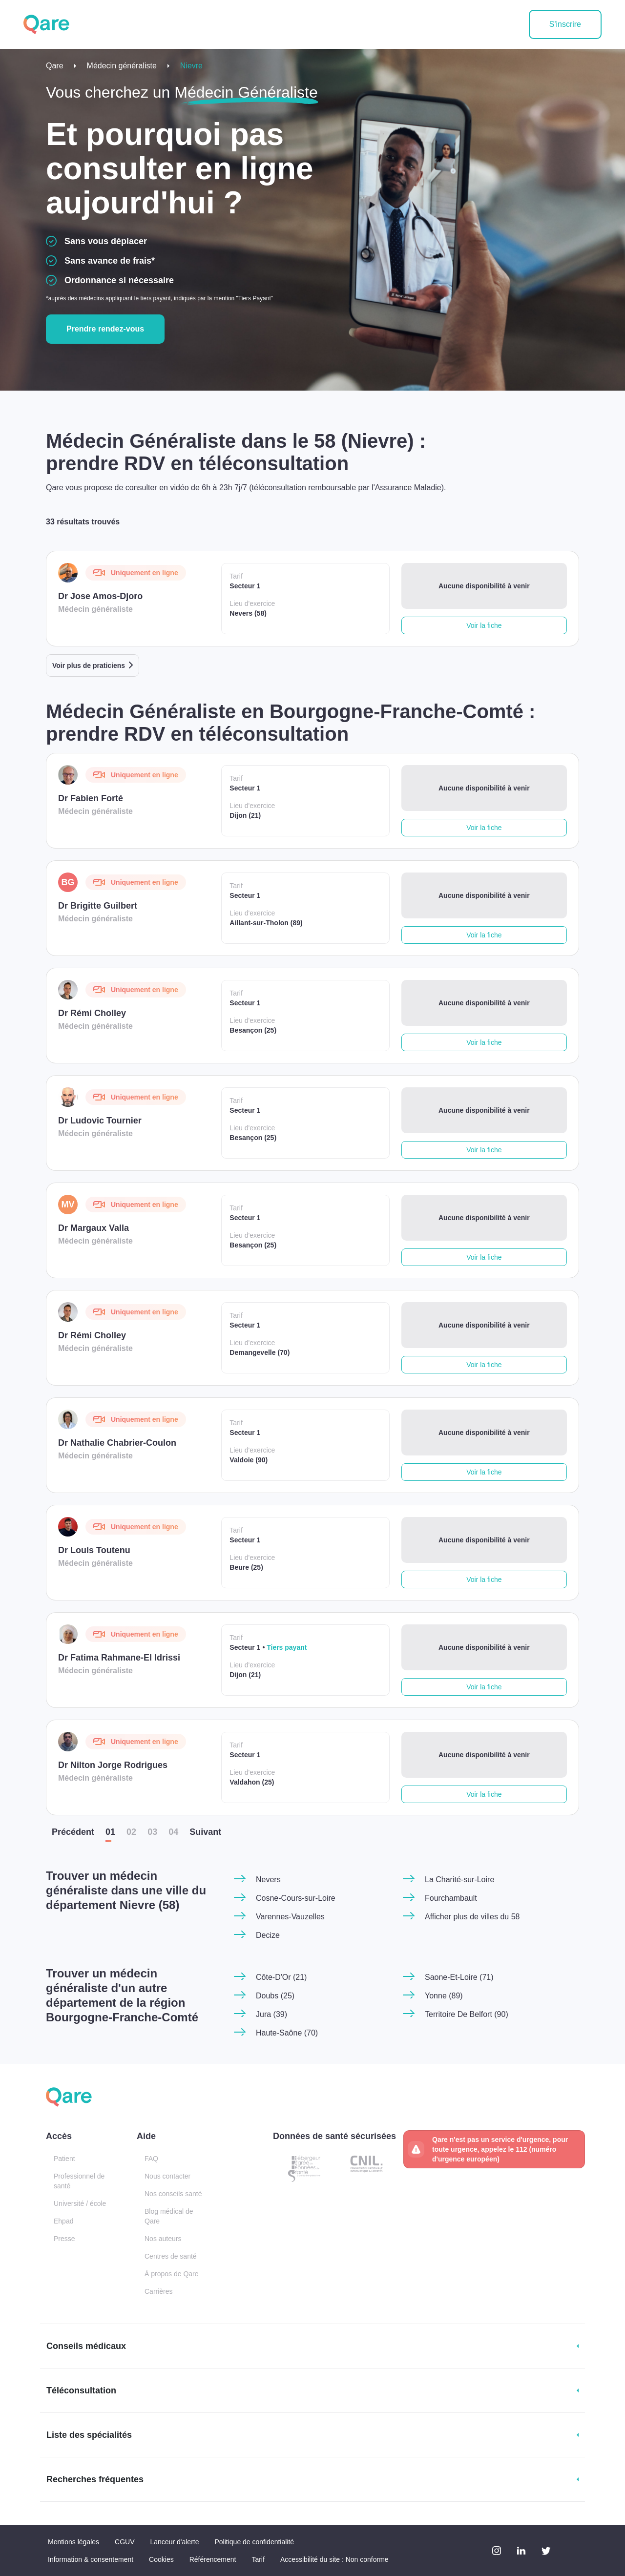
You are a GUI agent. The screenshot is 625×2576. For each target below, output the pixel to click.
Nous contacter (167, 2176)
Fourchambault (451, 1898)
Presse (64, 2239)
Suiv (205, 1832)
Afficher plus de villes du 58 (472, 1916)
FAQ (151, 2158)
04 (173, 1832)
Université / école (80, 2203)
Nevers (268, 1879)
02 (131, 1832)
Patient (64, 2158)
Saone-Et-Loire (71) (459, 1977)
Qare (54, 66)
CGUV (124, 2542)
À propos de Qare (172, 2274)
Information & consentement (90, 2559)
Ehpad (63, 2221)
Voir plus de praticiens (88, 665)
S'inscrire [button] (565, 24)
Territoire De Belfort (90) (466, 2014)
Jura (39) (271, 2014)
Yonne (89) (444, 1996)
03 (152, 1832)
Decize (268, 1935)
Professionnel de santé (79, 2181)
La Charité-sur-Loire (459, 1879)
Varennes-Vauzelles (290, 1916)
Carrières (159, 2291)
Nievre (191, 66)
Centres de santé (171, 2256)
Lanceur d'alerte (174, 2542)
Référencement (212, 2559)
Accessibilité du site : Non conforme (334, 2559)
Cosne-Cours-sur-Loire (295, 1898)
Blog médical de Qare (169, 2216)
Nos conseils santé (173, 2194)
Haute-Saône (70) (287, 2033)
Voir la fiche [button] (483, 625)
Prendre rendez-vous (105, 329)
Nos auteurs (163, 2239)
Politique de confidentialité (254, 2542)
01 (110, 1832)
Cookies (161, 2559)
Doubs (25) (275, 1996)
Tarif (257, 2559)
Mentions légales (73, 2542)
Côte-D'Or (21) (281, 1977)
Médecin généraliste (122, 66)
